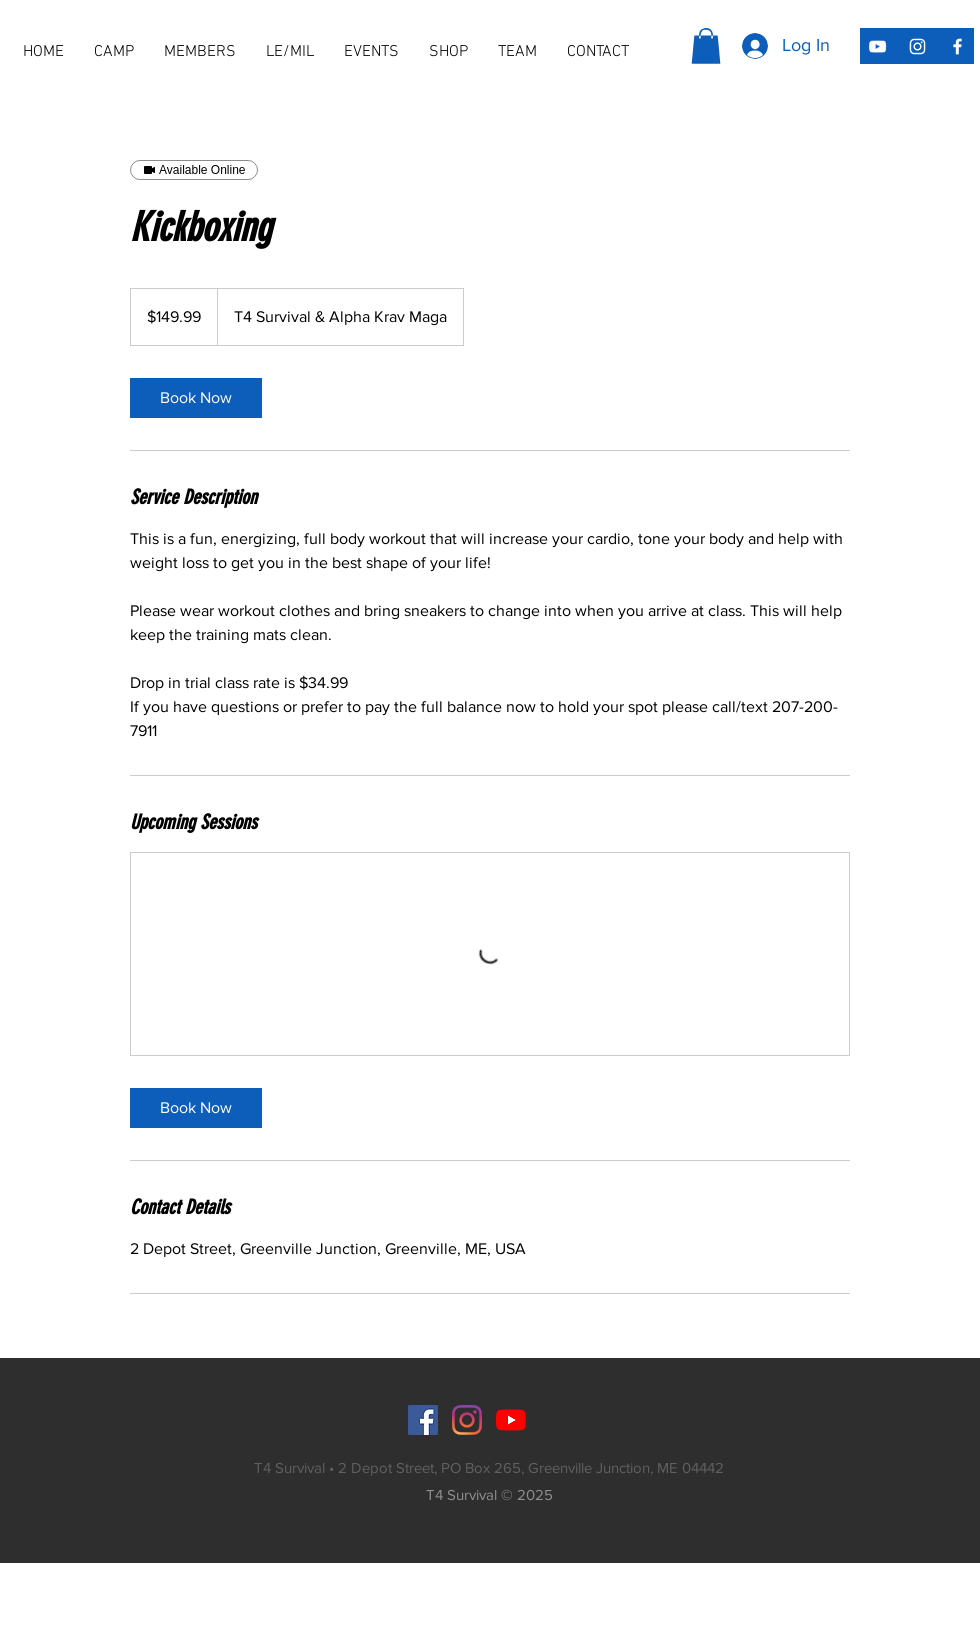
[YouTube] (511, 1420)
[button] (200, 52)
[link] (196, 398)
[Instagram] (467, 1420)
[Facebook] (423, 1420)
